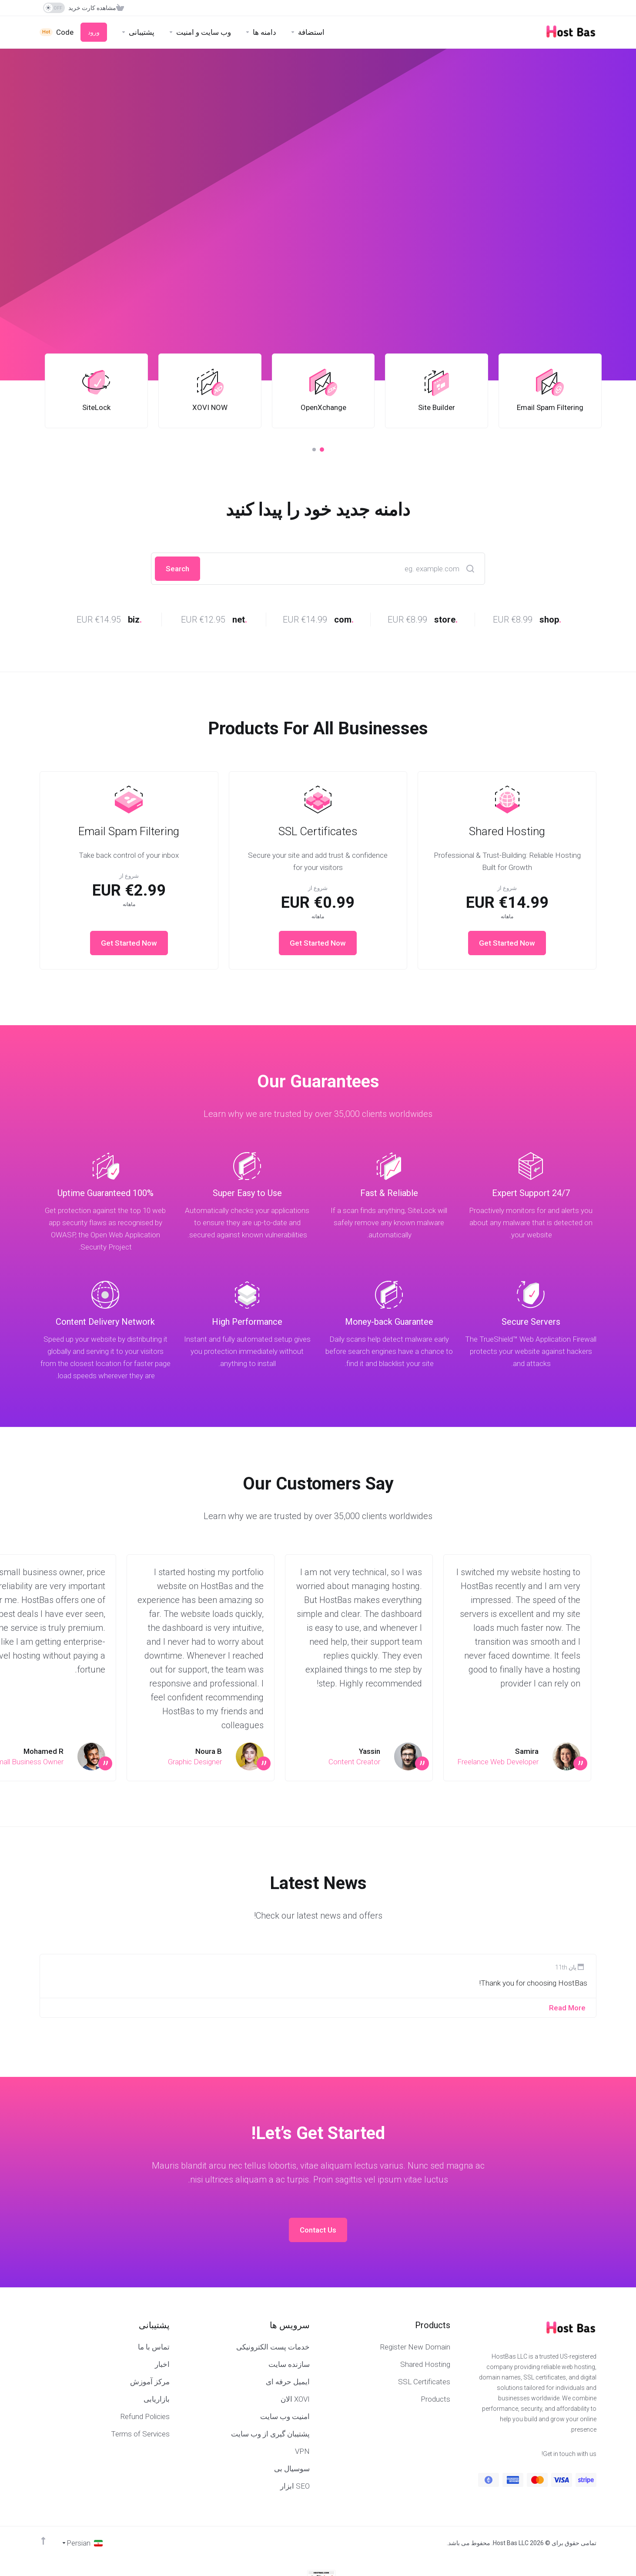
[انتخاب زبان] (82, 2543)
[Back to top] (43, 2540)
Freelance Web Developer (498, 1761)
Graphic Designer (195, 1761)
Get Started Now (507, 943)
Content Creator (354, 1761)
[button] (322, 449)
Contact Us (318, 2230)
